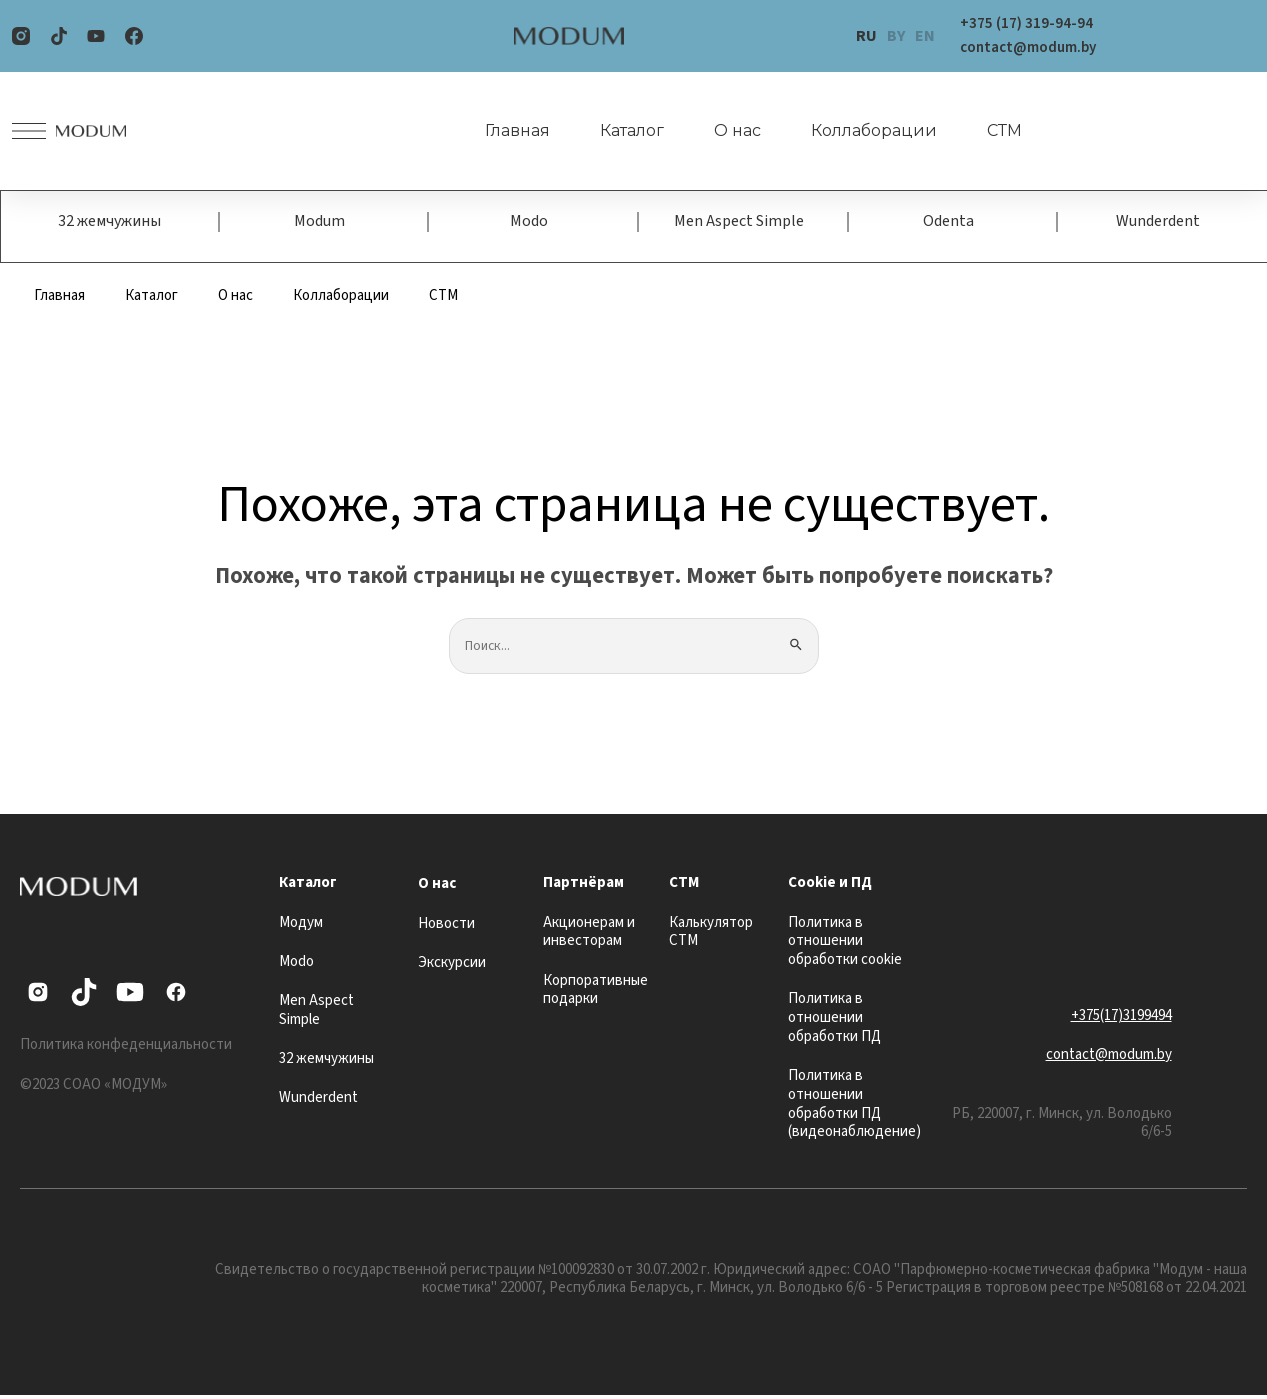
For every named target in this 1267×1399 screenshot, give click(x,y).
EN (925, 36)
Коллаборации (862, 131)
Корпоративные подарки (595, 993)
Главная (505, 131)
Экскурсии (452, 966)
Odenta (948, 223)
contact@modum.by (1109, 1058)
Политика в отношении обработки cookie (845, 944)
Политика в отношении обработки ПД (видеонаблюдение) (854, 1107)
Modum (319, 223)
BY (896, 36)
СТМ (992, 131)
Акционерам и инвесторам (589, 935)
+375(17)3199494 (1121, 1018)
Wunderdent (1158, 223)
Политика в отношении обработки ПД (834, 1021)
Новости (446, 926)
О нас (725, 131)
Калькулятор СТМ (711, 935)
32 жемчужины (109, 223)
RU (866, 36)
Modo (529, 223)
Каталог (620, 131)
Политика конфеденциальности (126, 1048)
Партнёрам (583, 886)
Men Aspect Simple (739, 223)
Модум (301, 925)
